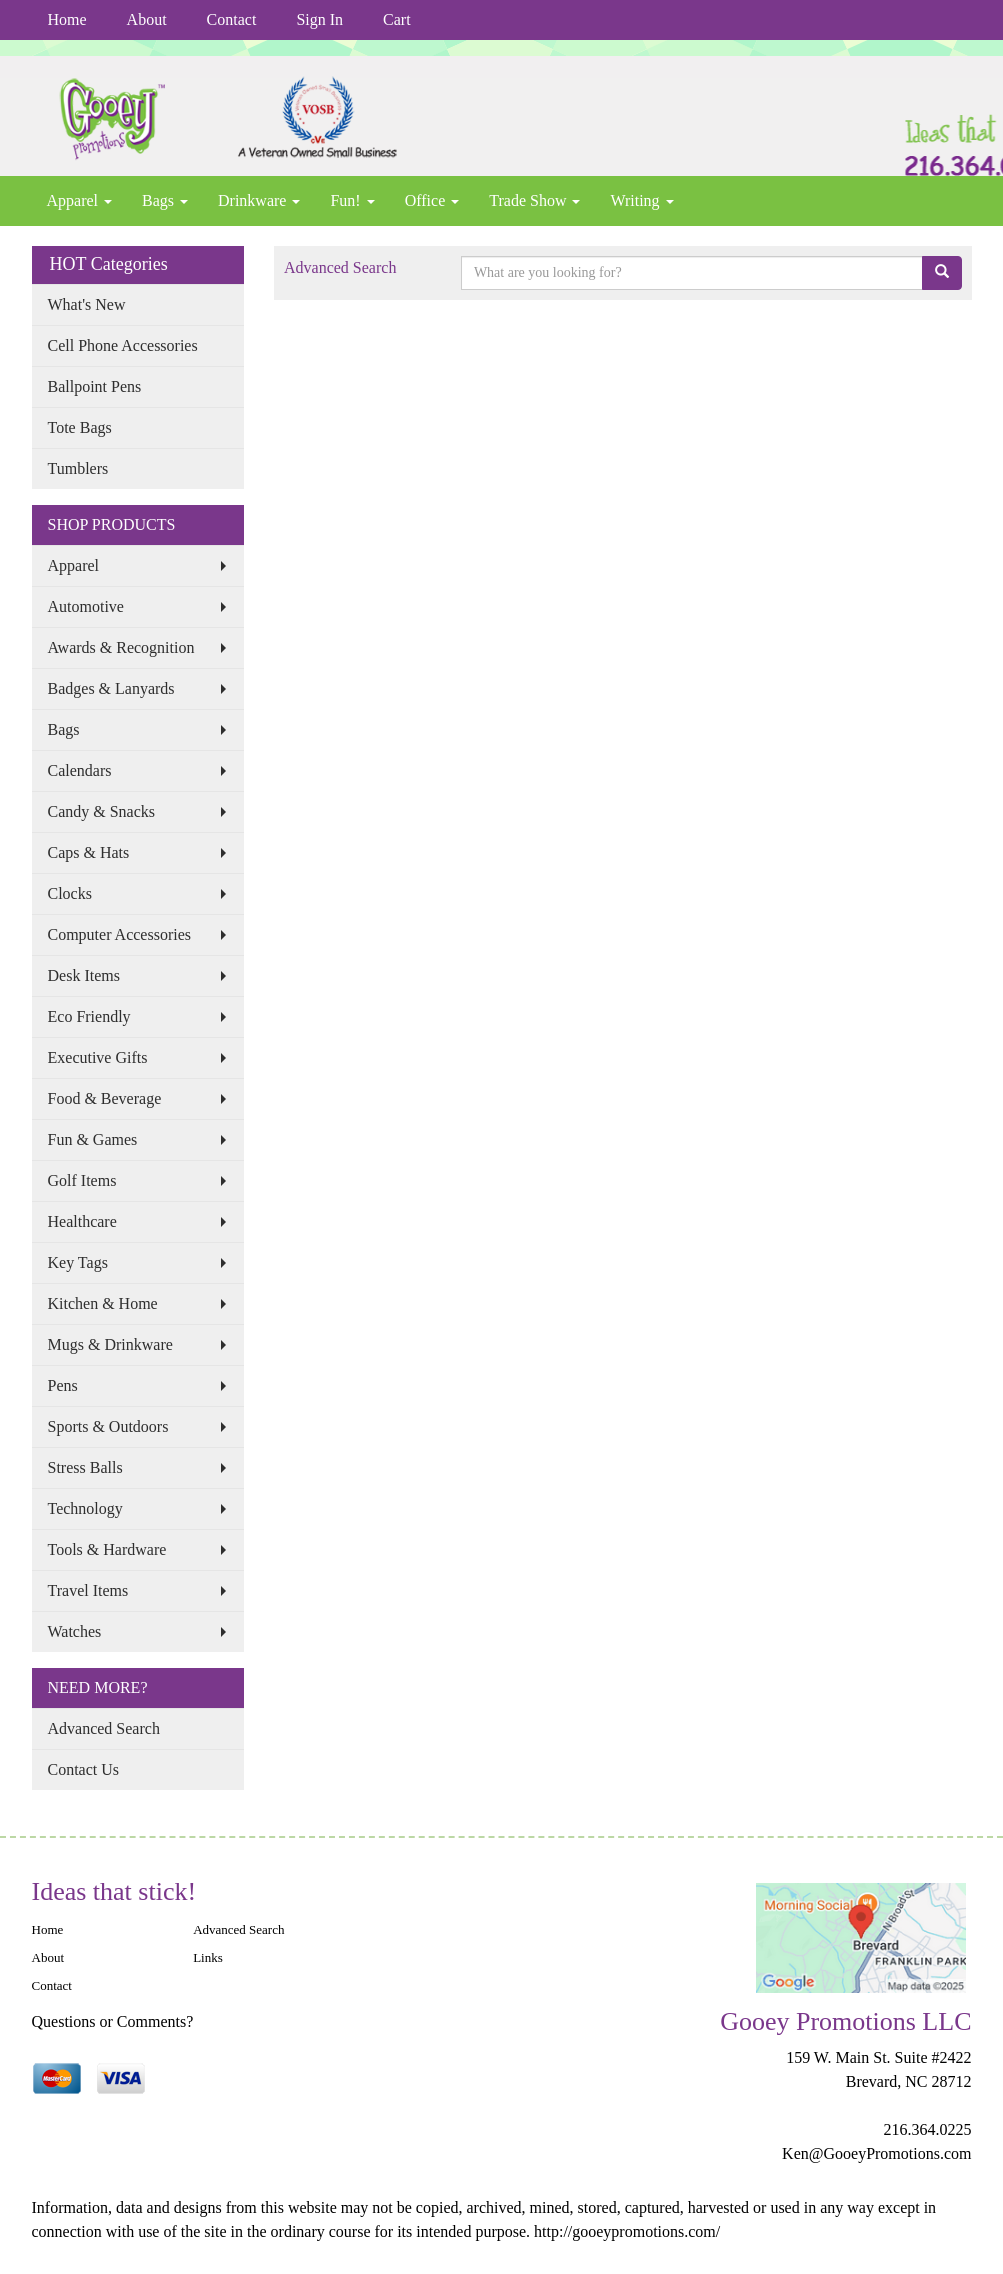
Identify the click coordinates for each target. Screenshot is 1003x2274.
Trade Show (534, 200)
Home (67, 19)
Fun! (352, 200)
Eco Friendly (89, 1016)
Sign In (319, 19)
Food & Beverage (105, 1098)
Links (208, 1957)
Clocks (70, 893)
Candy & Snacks (102, 811)
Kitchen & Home (103, 1303)
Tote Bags (80, 427)
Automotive (86, 606)
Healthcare (82, 1221)
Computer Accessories (120, 934)
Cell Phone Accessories (123, 345)
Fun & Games (93, 1139)
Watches (75, 1631)
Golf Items (82, 1180)
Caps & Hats (89, 852)
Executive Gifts (98, 1057)
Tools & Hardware (107, 1549)
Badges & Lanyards (111, 688)
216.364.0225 (927, 2129)
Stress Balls (85, 1467)
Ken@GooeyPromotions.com (876, 2153)
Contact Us (84, 1769)
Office (432, 200)
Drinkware (259, 200)
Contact (232, 19)
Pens (63, 1385)
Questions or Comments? (113, 2021)
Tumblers (78, 468)
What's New (87, 304)
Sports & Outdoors (108, 1426)
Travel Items (88, 1590)
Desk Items (84, 975)
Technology (85, 1508)
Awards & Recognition (121, 647)
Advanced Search (104, 1728)
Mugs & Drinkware (110, 1344)
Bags (165, 200)
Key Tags (78, 1262)
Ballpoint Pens (95, 386)
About (147, 19)
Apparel (80, 200)
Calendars (80, 770)
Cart (397, 19)
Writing (641, 200)
